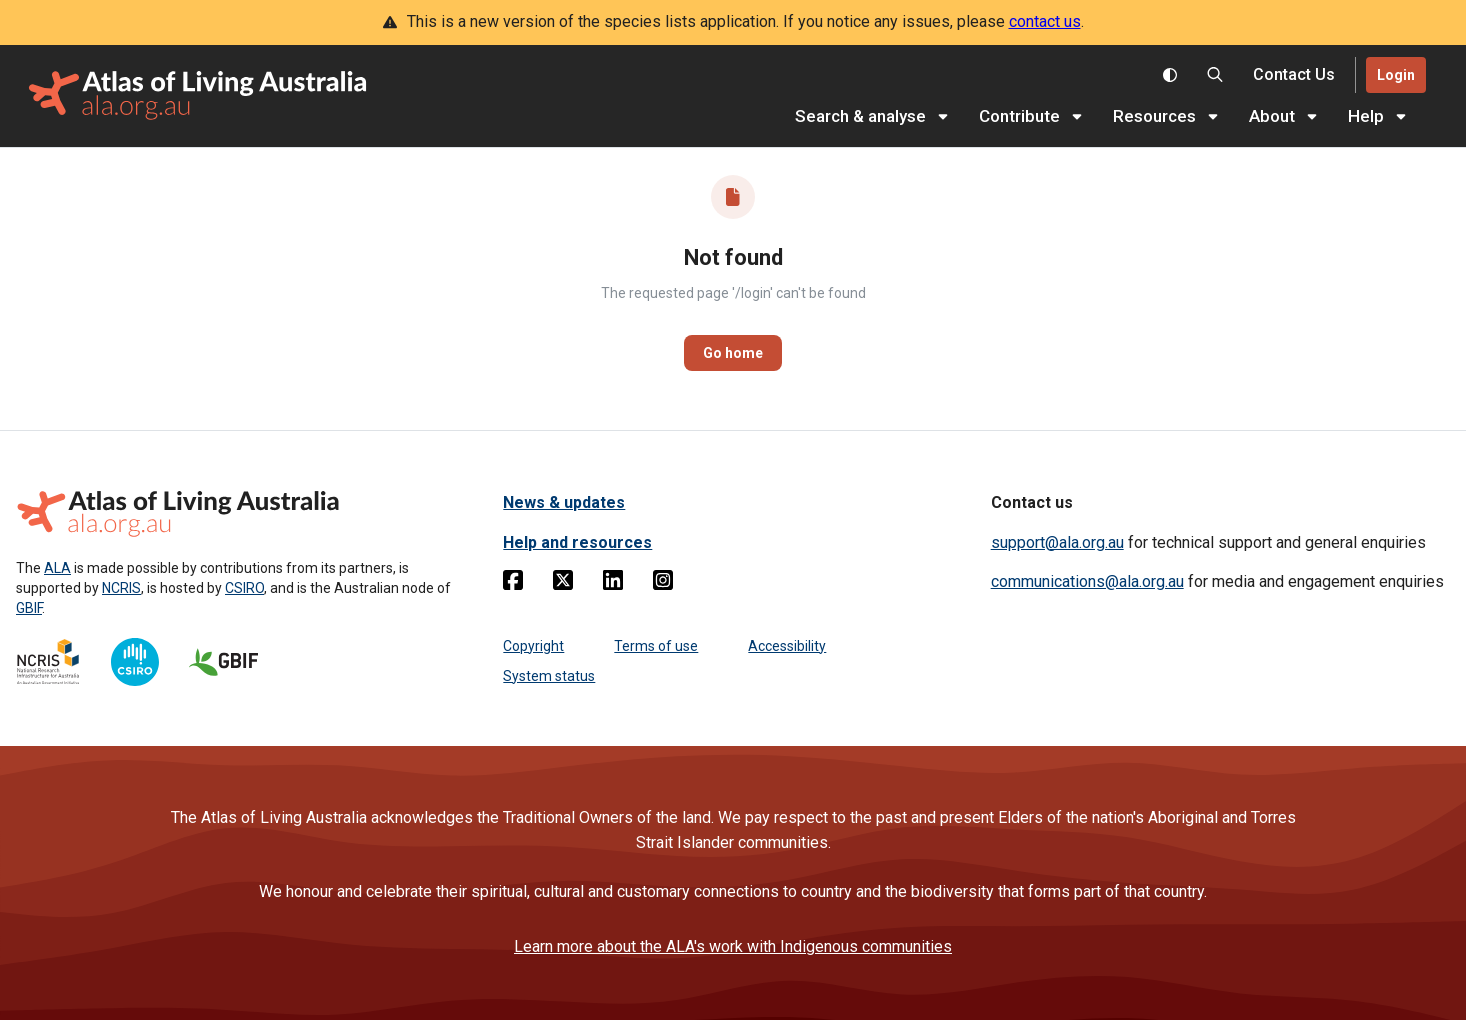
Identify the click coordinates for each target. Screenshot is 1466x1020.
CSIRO (244, 588)
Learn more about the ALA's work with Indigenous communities (733, 946)
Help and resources (577, 542)
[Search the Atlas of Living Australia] (1215, 75)
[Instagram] (663, 584)
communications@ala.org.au (1087, 581)
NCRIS (121, 588)
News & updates (564, 502)
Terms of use (656, 646)
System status (549, 676)
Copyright (533, 646)
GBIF (29, 608)
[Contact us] (1294, 75)
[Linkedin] (613, 584)
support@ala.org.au (1057, 542)
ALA (57, 568)
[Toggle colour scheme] (1170, 75)
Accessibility (787, 646)
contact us (1045, 21)
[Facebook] (513, 584)
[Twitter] (563, 584)
